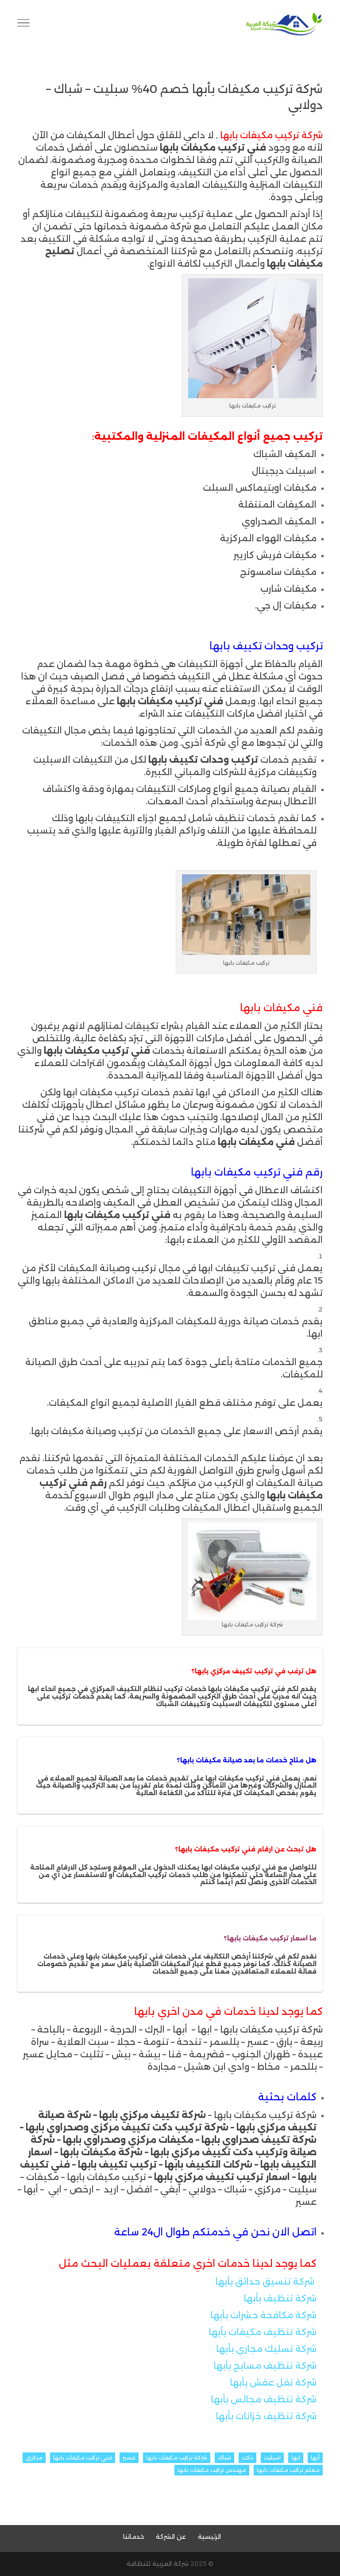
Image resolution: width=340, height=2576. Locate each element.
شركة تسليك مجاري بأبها (266, 2348)
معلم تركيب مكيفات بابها (288, 2470)
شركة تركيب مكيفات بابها (176, 2457)
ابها (295, 2457)
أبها (315, 2457)
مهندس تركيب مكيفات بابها (212, 2470)
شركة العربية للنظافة (158, 2564)
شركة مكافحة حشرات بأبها (263, 2315)
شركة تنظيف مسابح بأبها (265, 2365)
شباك (224, 2457)
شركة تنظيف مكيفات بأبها (263, 2332)
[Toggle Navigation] (23, 24)
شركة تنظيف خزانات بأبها (266, 2416)
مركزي (34, 2457)
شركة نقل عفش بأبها (273, 2382)
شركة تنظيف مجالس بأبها (264, 2399)
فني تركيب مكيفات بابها (82, 2457)
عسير (129, 2457)
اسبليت (272, 2457)
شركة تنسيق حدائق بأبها (264, 2281)
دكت (247, 2457)
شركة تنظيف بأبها (280, 2298)
